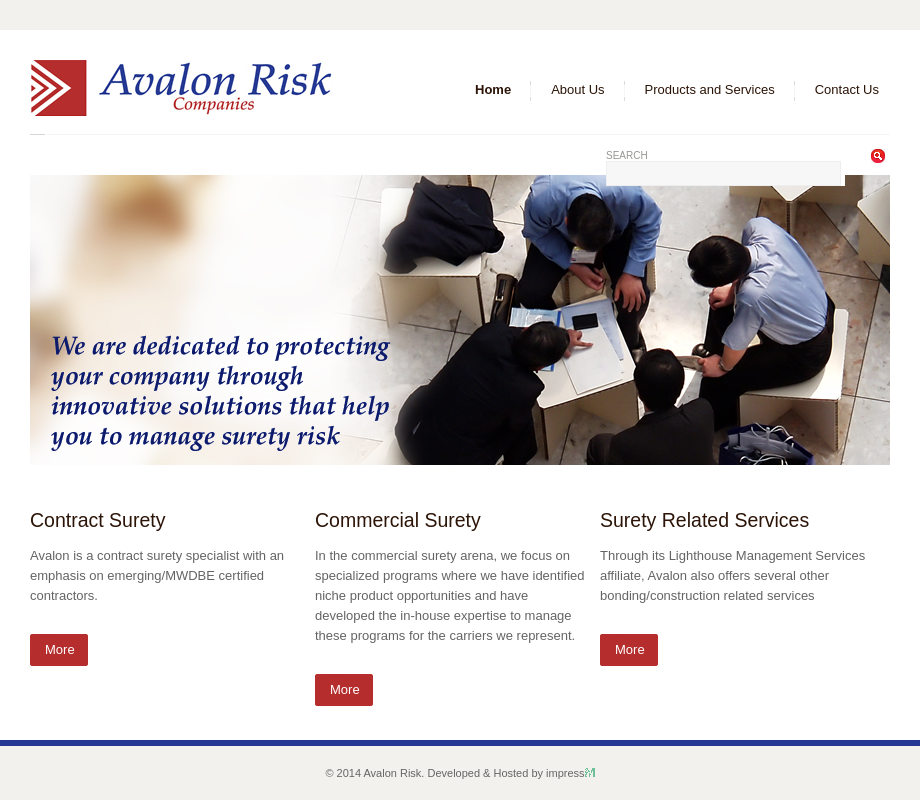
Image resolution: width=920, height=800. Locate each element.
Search (627, 155)
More (60, 649)
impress (570, 773)
